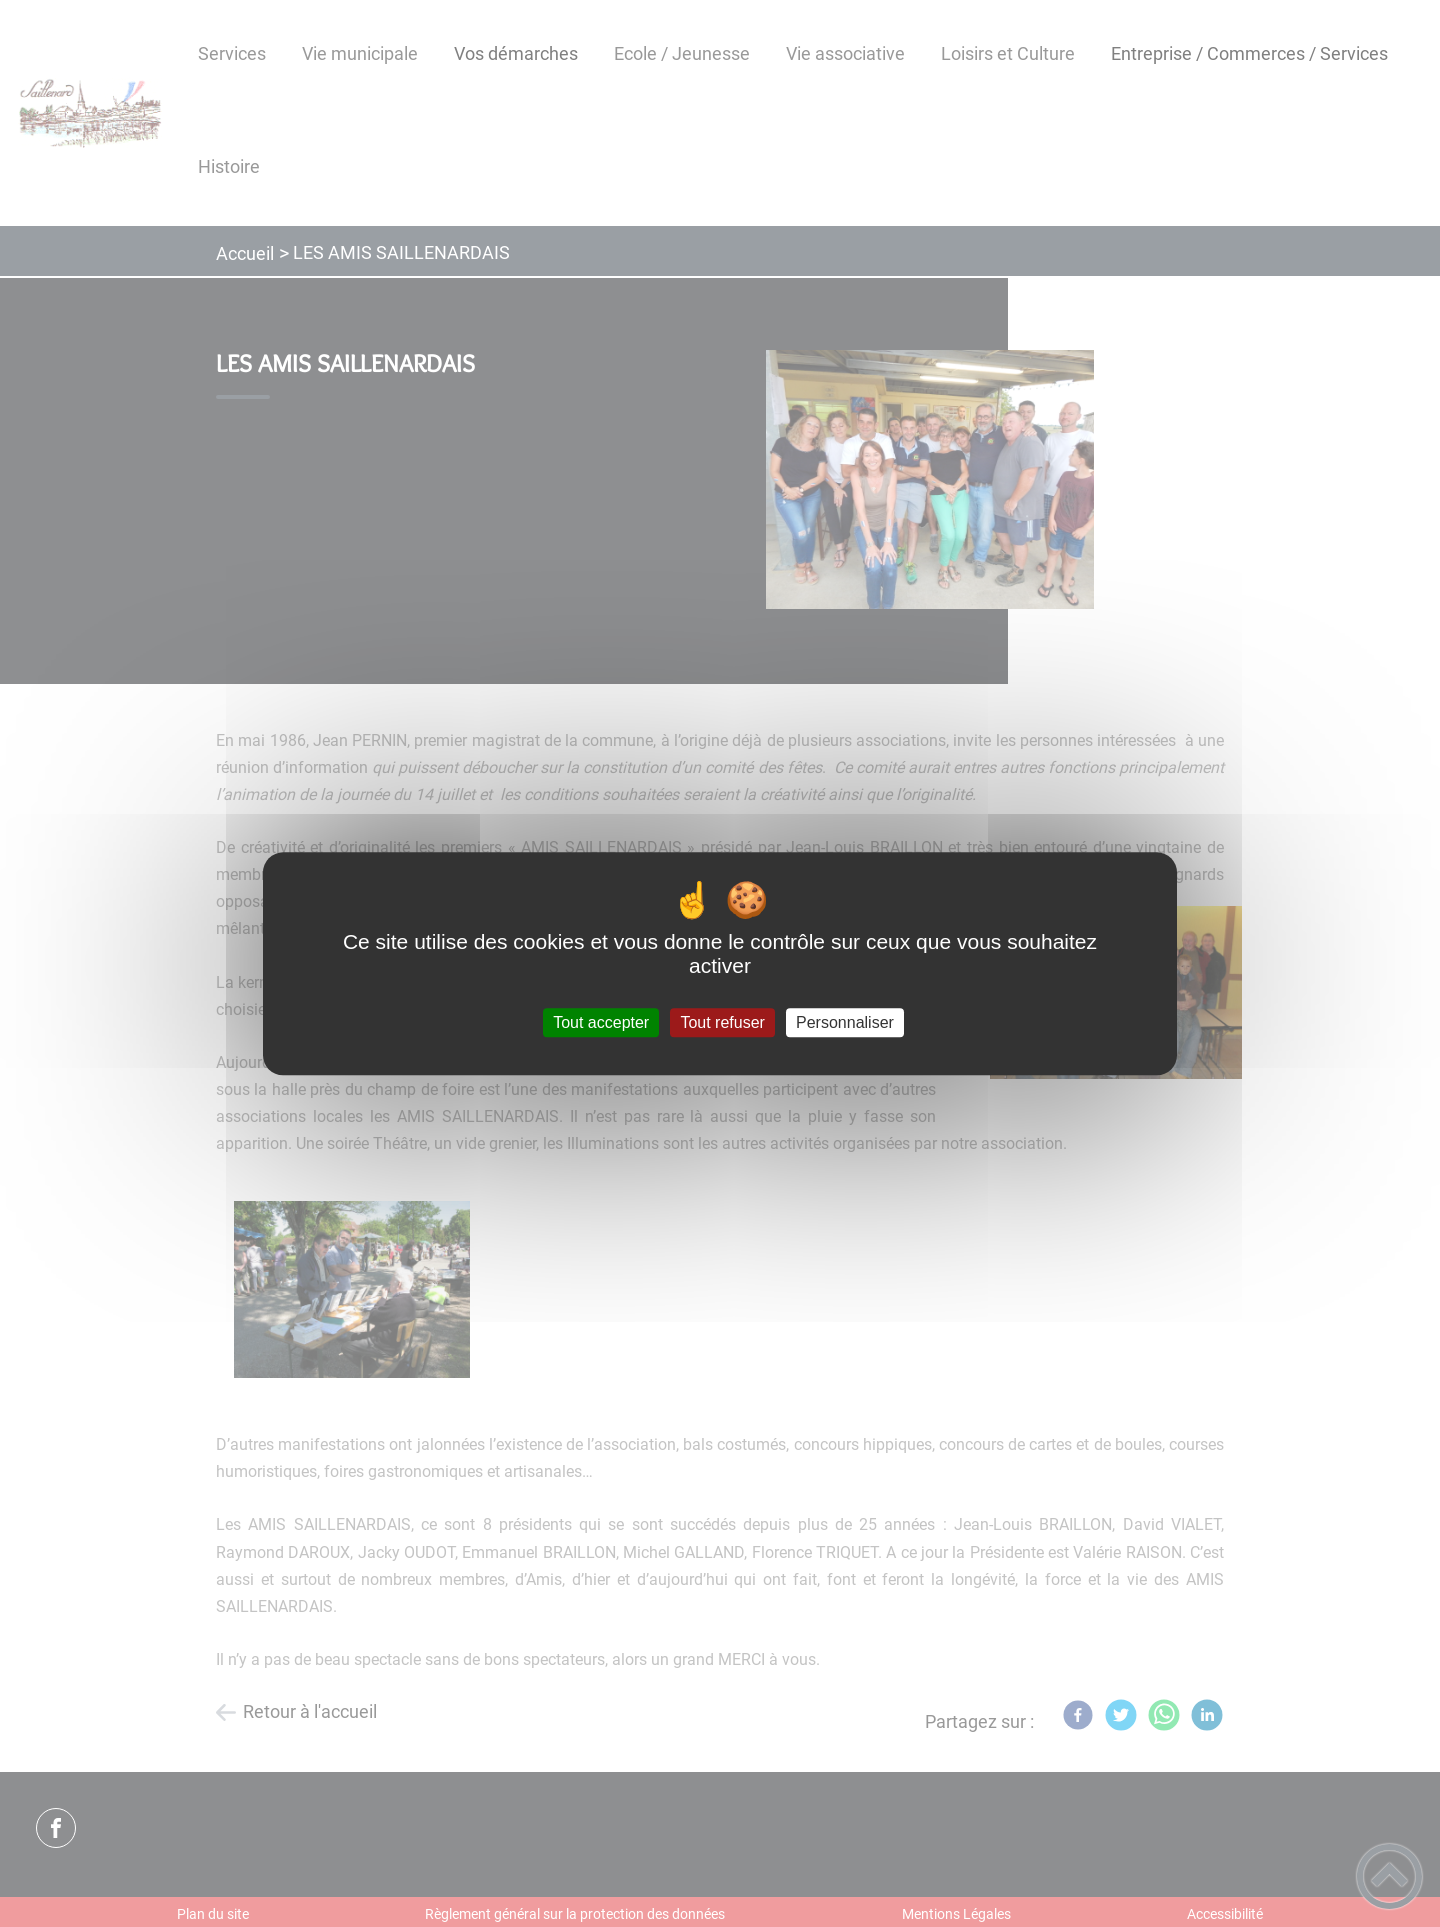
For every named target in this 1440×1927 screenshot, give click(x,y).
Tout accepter (601, 1022)
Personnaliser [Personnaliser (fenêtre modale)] (845, 1022)
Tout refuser (722, 1022)
